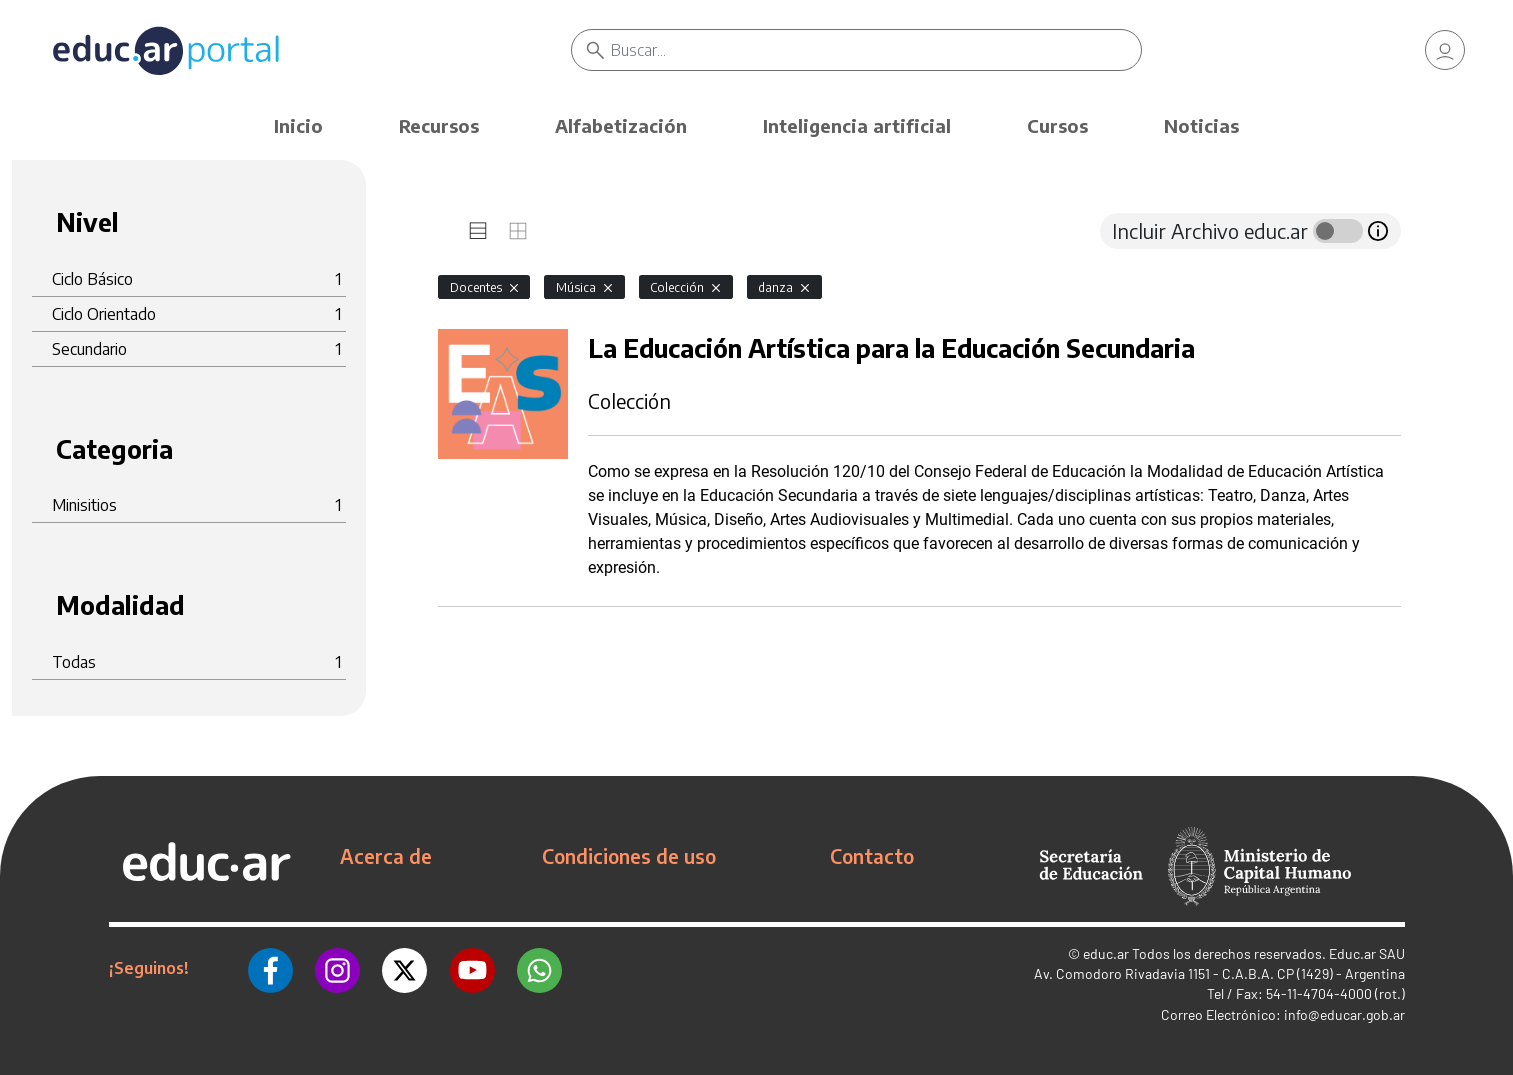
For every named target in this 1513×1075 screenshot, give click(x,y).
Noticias (1201, 125)
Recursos (439, 125)
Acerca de (386, 856)
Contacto (872, 856)
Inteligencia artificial (857, 125)
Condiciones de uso (629, 856)
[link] (1445, 50)
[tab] (478, 231)
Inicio (298, 125)
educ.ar (1106, 953)
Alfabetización (621, 125)
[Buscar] (876, 50)
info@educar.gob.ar (1344, 1014)
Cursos (1057, 125)
